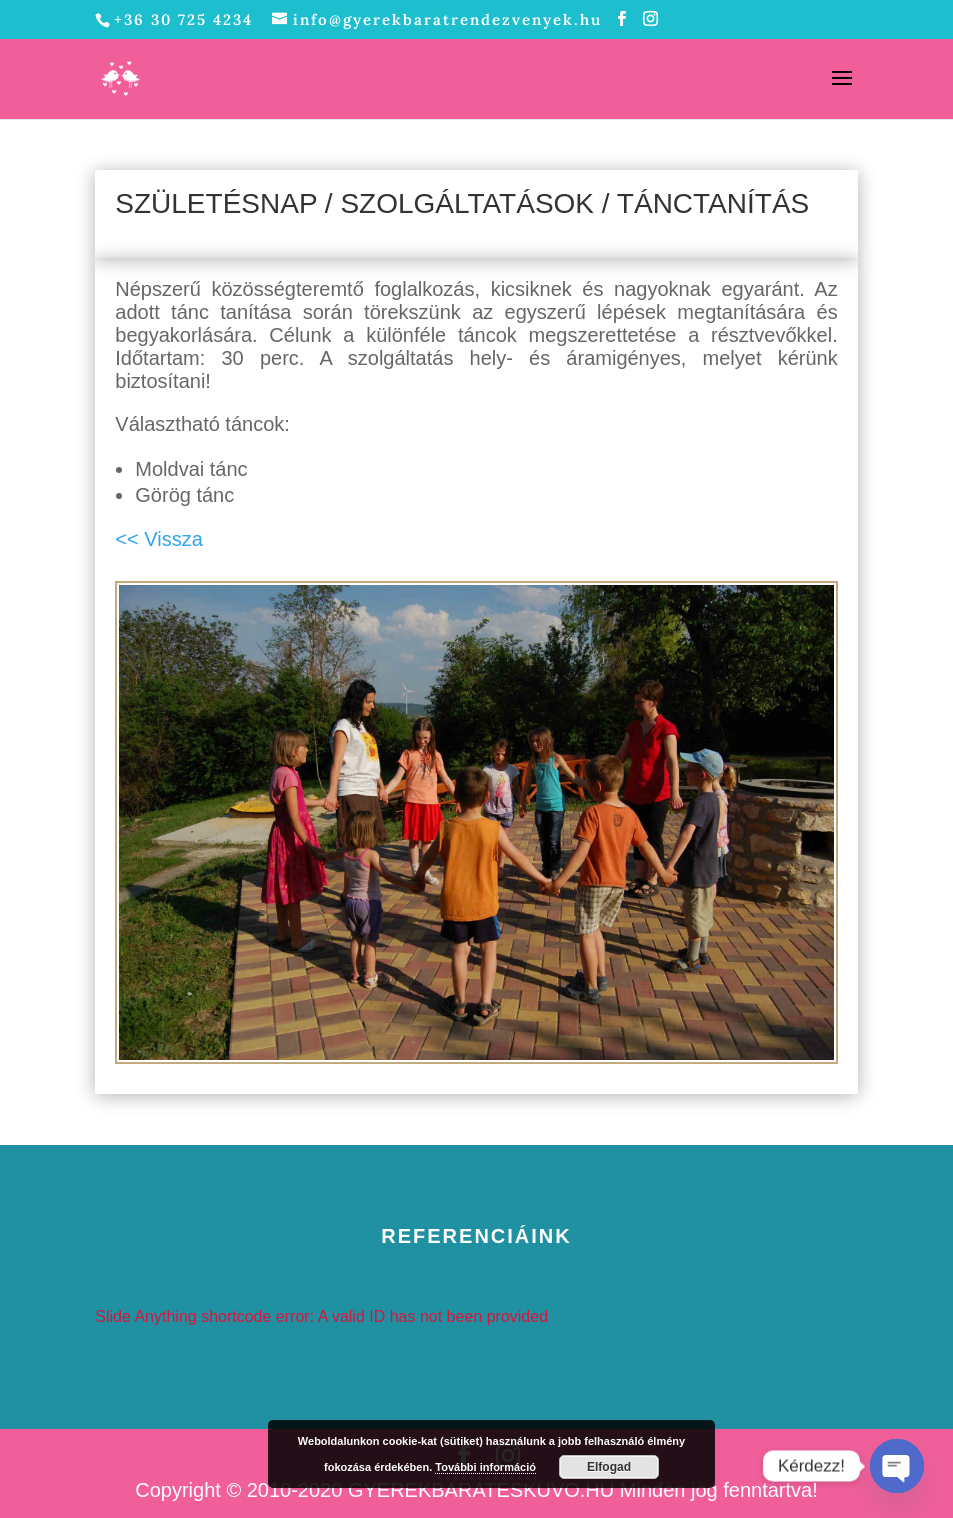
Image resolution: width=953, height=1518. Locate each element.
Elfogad (609, 1467)
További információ (485, 1467)
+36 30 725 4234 (183, 19)
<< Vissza (158, 539)
